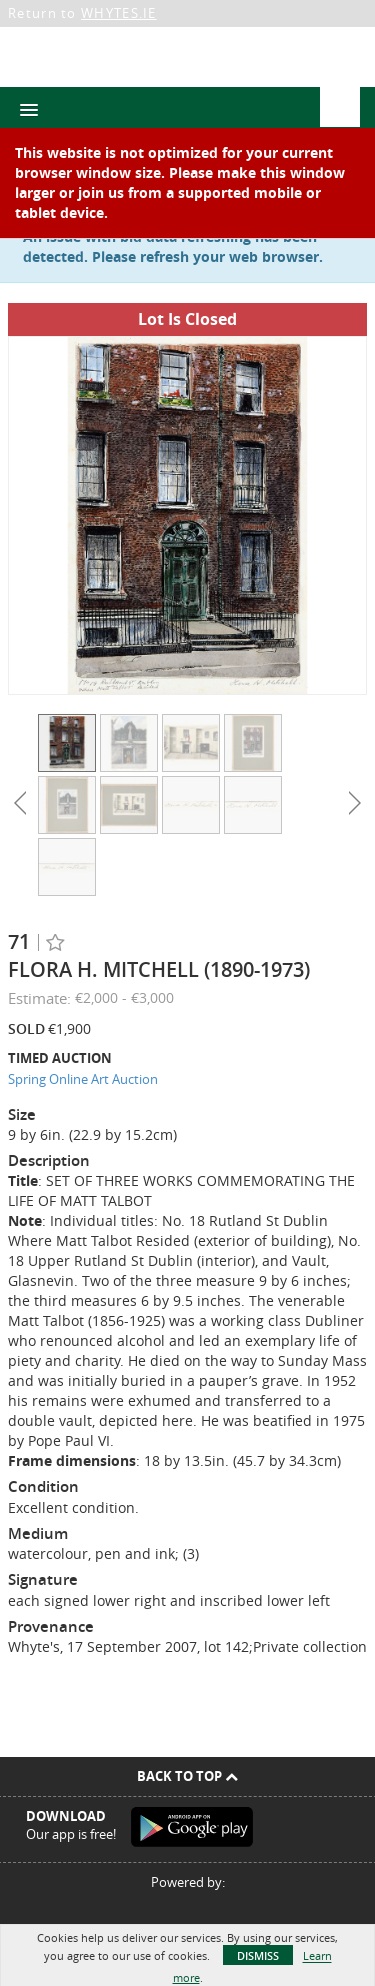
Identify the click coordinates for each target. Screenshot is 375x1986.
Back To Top (187, 1776)
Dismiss (258, 1955)
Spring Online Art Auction (83, 1079)
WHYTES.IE (119, 13)
